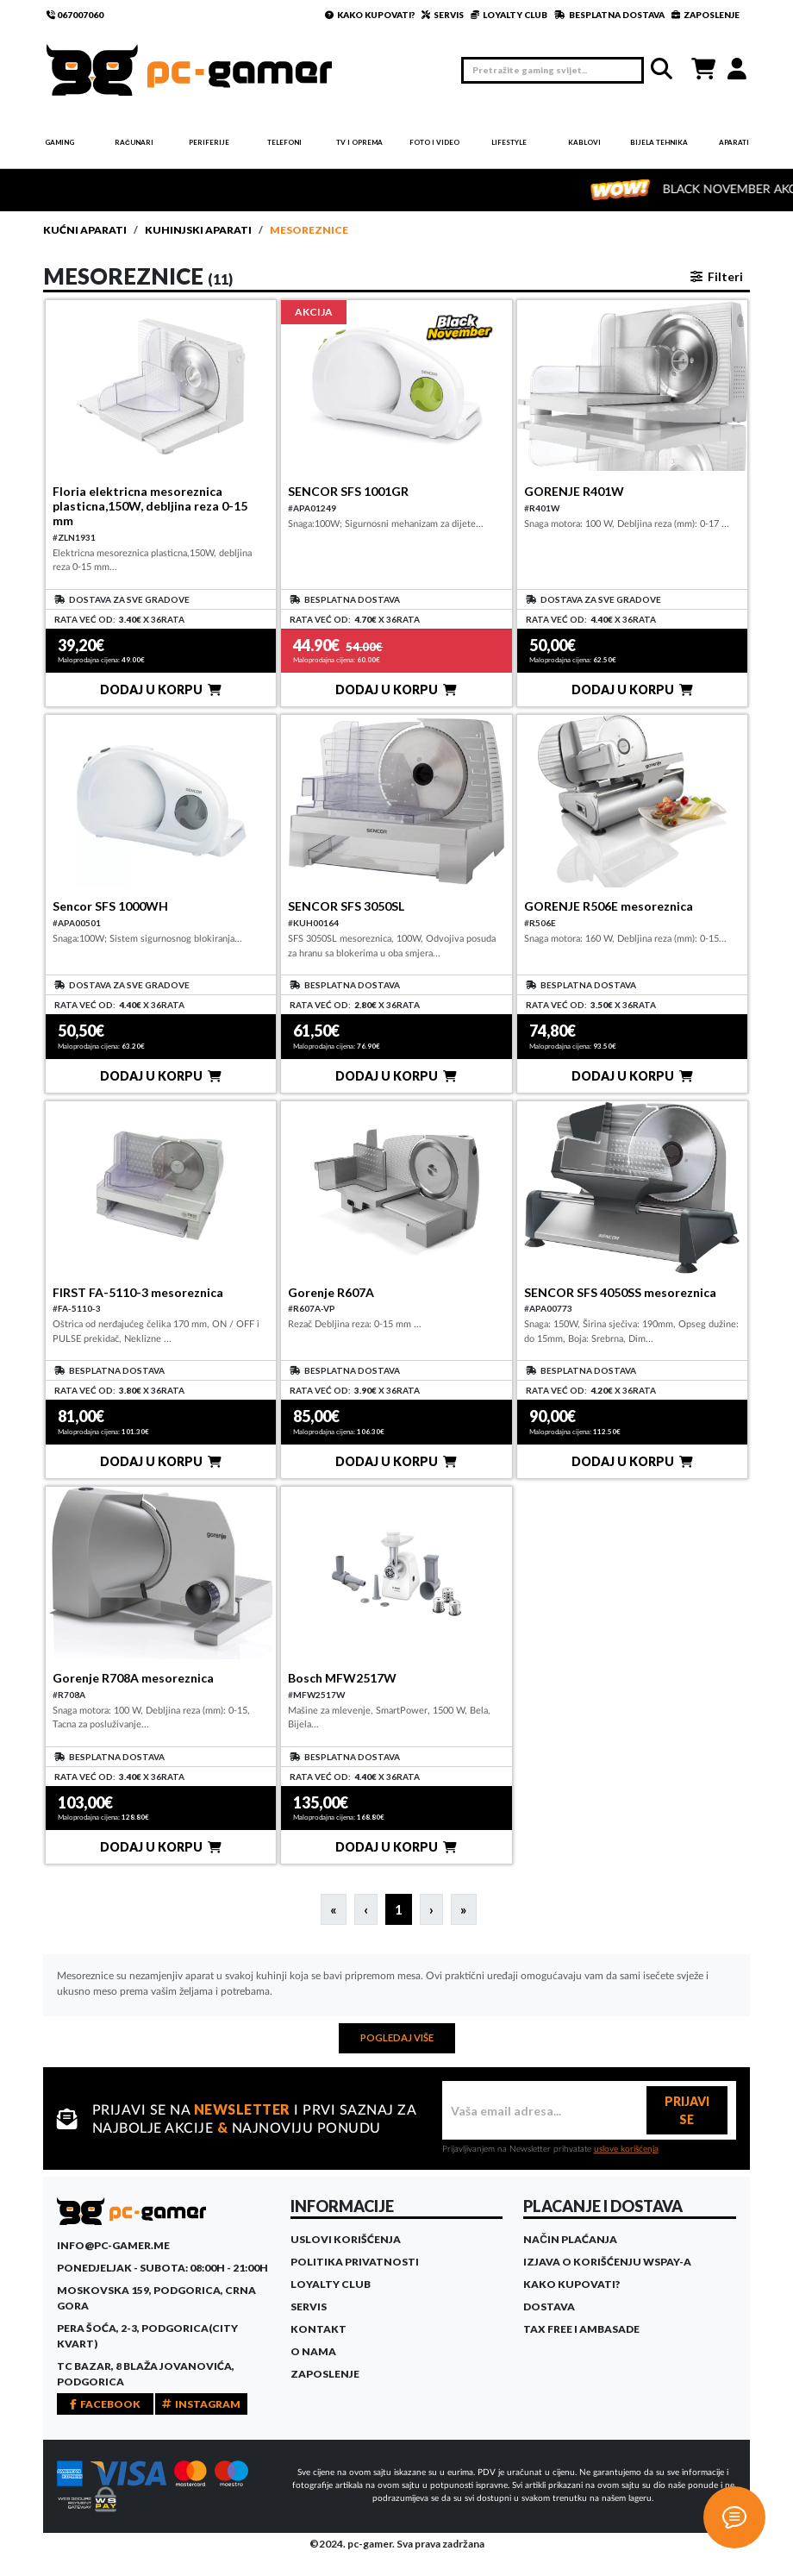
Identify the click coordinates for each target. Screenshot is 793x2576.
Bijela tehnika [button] (659, 142)
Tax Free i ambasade (581, 2328)
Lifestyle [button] (509, 142)
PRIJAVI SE (687, 2110)
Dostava (549, 2306)
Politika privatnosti (354, 2261)
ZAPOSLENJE (705, 14)
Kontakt (318, 2328)
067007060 (75, 14)
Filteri (716, 276)
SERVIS (442, 14)
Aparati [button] (734, 142)
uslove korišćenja (626, 2149)
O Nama (313, 2351)
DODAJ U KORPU (161, 689)
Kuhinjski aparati (198, 229)
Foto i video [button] (434, 142)
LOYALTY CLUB (509, 14)
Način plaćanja (570, 2239)
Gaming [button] (59, 142)
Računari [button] (134, 142)
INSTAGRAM (201, 2403)
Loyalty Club (330, 2284)
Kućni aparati (85, 229)
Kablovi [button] (584, 142)
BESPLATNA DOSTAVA (609, 14)
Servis (308, 2306)
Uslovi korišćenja (345, 2239)
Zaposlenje (324, 2373)
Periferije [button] (209, 142)
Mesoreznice (309, 229)
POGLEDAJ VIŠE (397, 2037)
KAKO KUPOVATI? (370, 14)
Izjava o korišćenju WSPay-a (607, 2261)
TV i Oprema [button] (359, 142)
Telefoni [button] (284, 142)
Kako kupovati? (571, 2284)
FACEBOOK (105, 2403)
